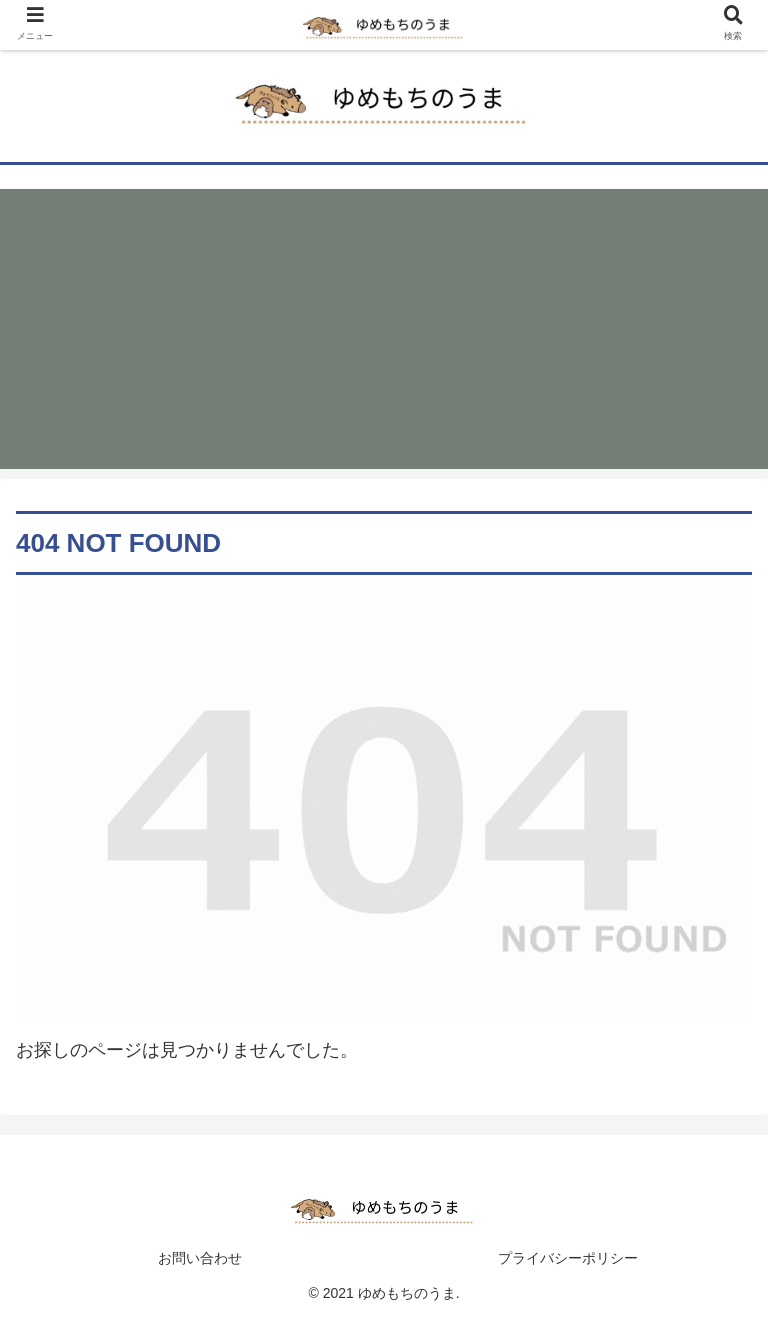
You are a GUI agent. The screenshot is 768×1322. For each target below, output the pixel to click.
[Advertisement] (384, 329)
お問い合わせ (200, 1258)
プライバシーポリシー (568, 1258)
